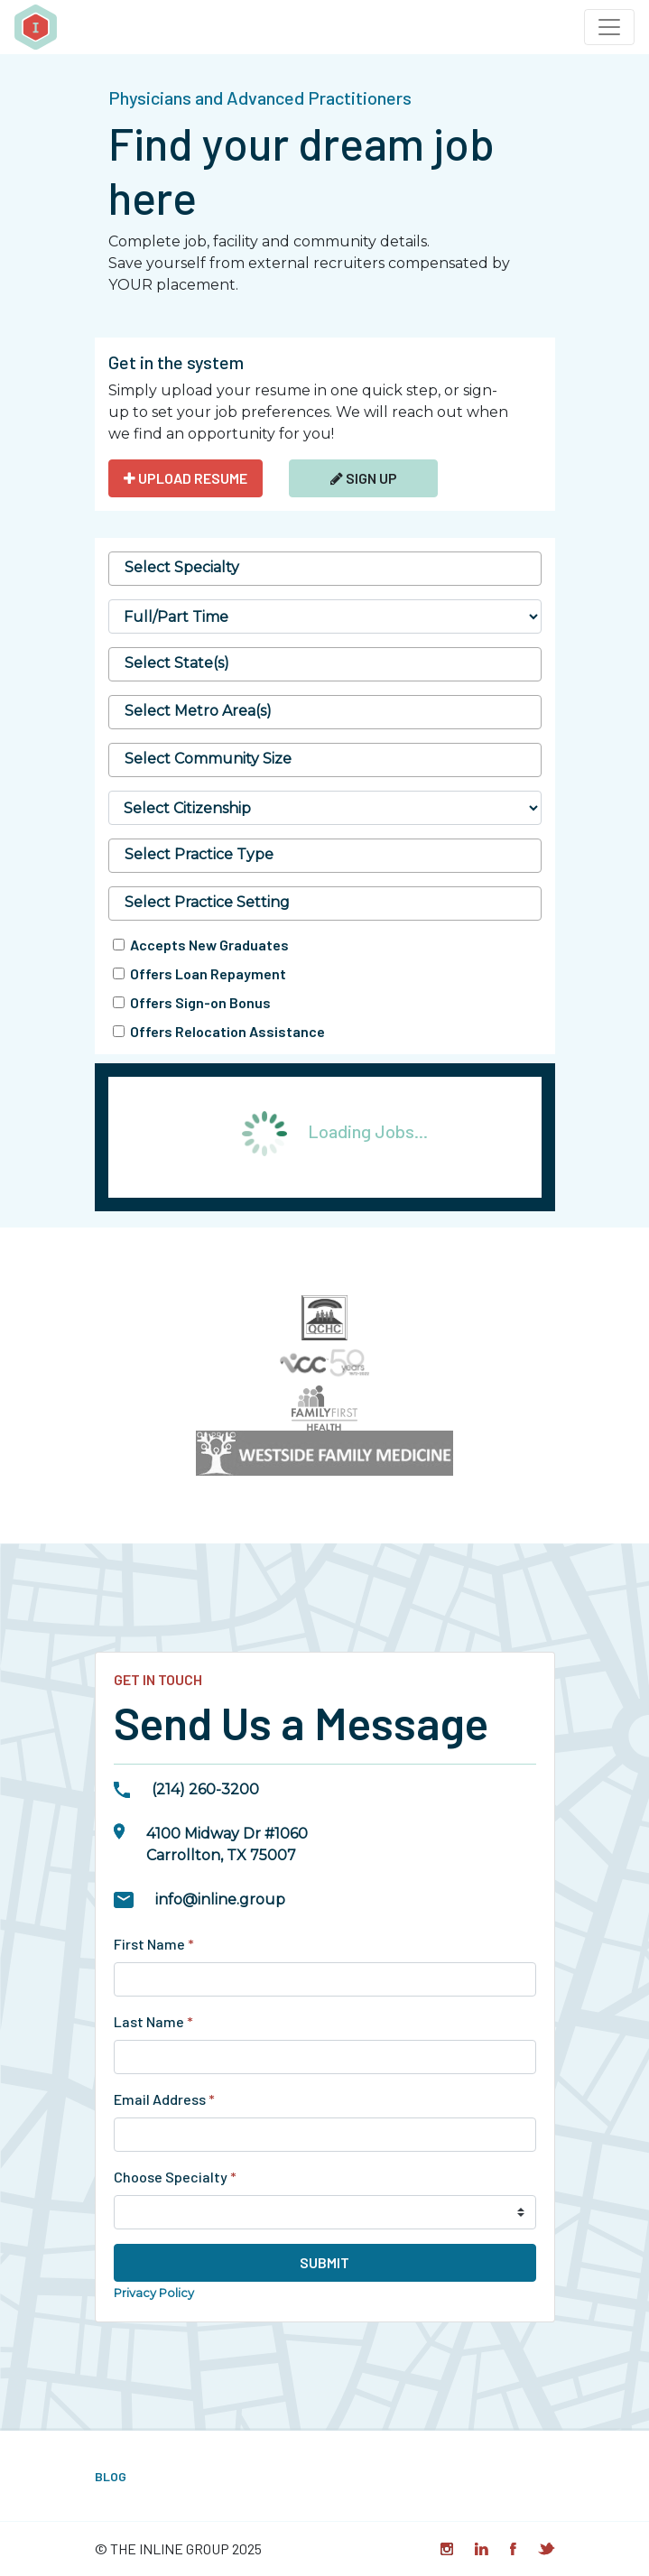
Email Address (164, 2099)
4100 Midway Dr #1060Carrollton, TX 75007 (227, 1844)
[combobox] (325, 568)
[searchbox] (325, 568)
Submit (324, 2262)
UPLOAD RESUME (185, 477)
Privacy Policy (154, 2293)
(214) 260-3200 (205, 1789)
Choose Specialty (175, 2176)
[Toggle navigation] (609, 27)
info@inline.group (220, 1899)
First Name (154, 1943)
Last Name (153, 2021)
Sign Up (363, 477)
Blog (110, 2476)
